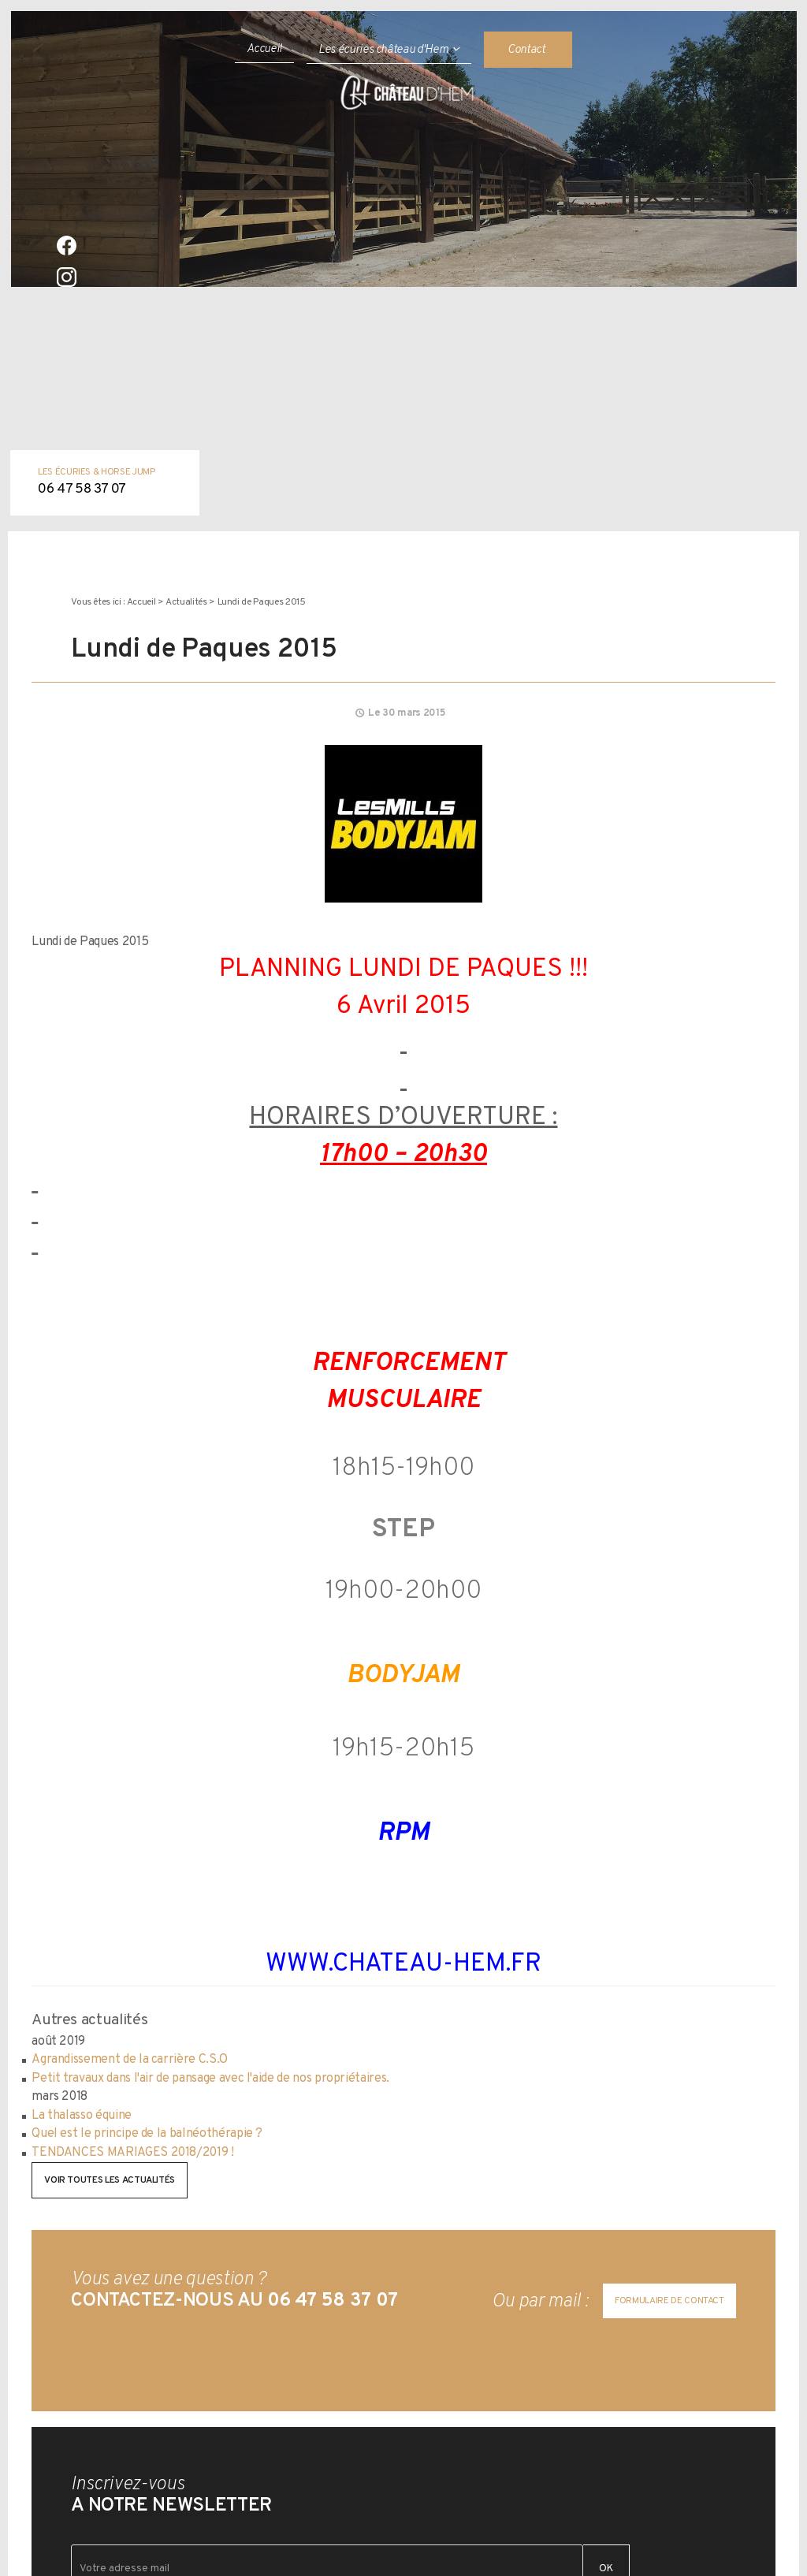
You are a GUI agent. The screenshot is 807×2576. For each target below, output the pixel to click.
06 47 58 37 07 (82, 489)
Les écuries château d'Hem (383, 50)
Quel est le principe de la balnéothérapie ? (147, 2134)
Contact (526, 50)
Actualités (185, 602)
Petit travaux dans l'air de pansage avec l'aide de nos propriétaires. (210, 2078)
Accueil (265, 49)
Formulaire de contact (669, 2301)
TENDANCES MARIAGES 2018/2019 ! (132, 2153)
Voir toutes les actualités (109, 2180)
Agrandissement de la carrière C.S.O (130, 2060)
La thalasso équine (82, 2116)
